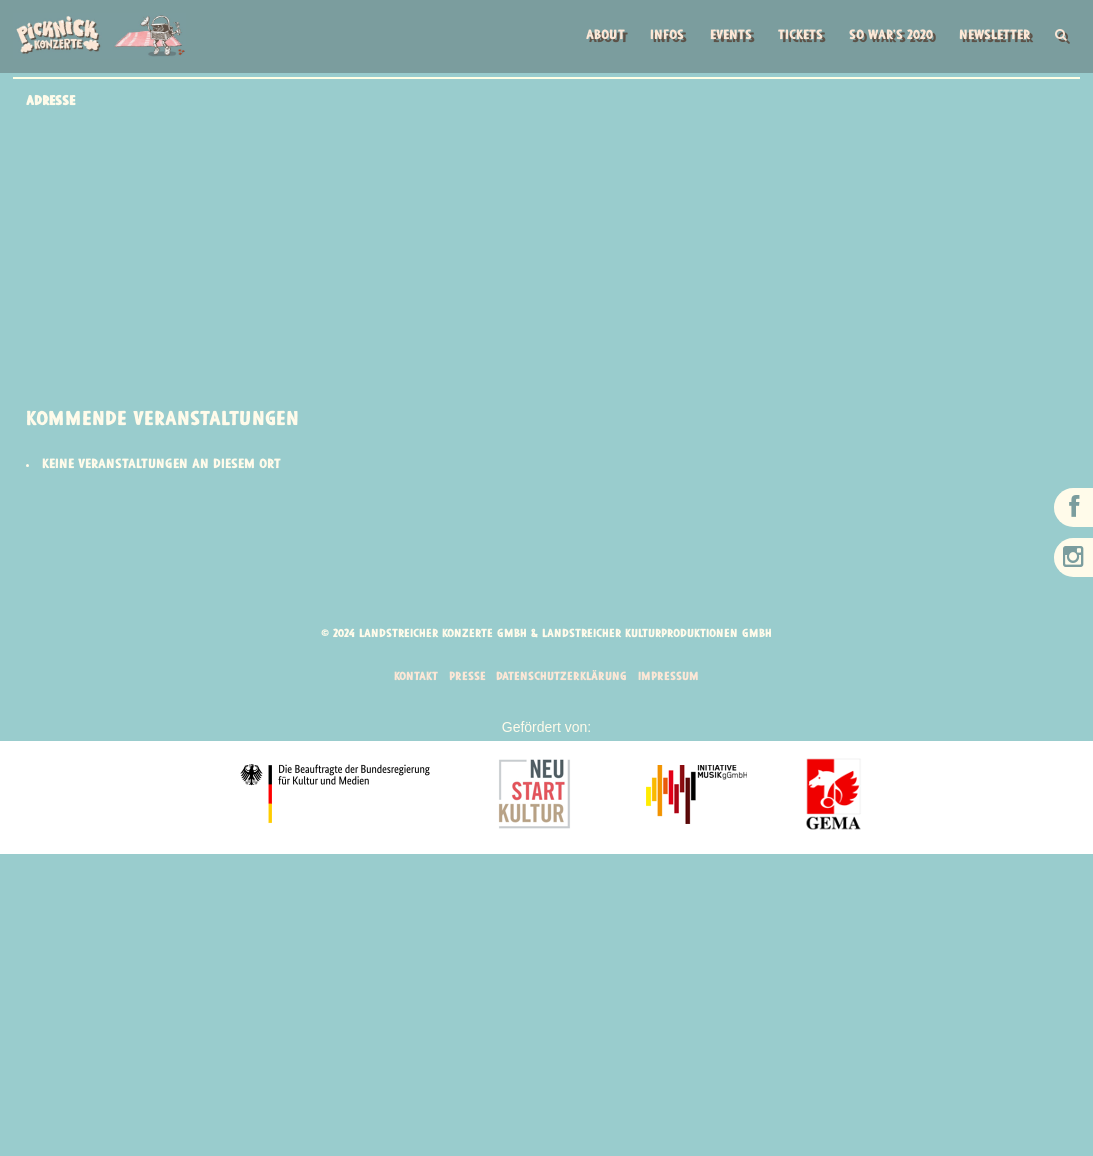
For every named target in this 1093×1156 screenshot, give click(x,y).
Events (716, 37)
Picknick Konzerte (99, 36)
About (586, 37)
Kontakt (414, 678)
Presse (465, 678)
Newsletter (990, 37)
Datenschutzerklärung (562, 678)
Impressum (670, 678)
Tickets (789, 37)
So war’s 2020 (882, 37)
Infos (649, 37)
